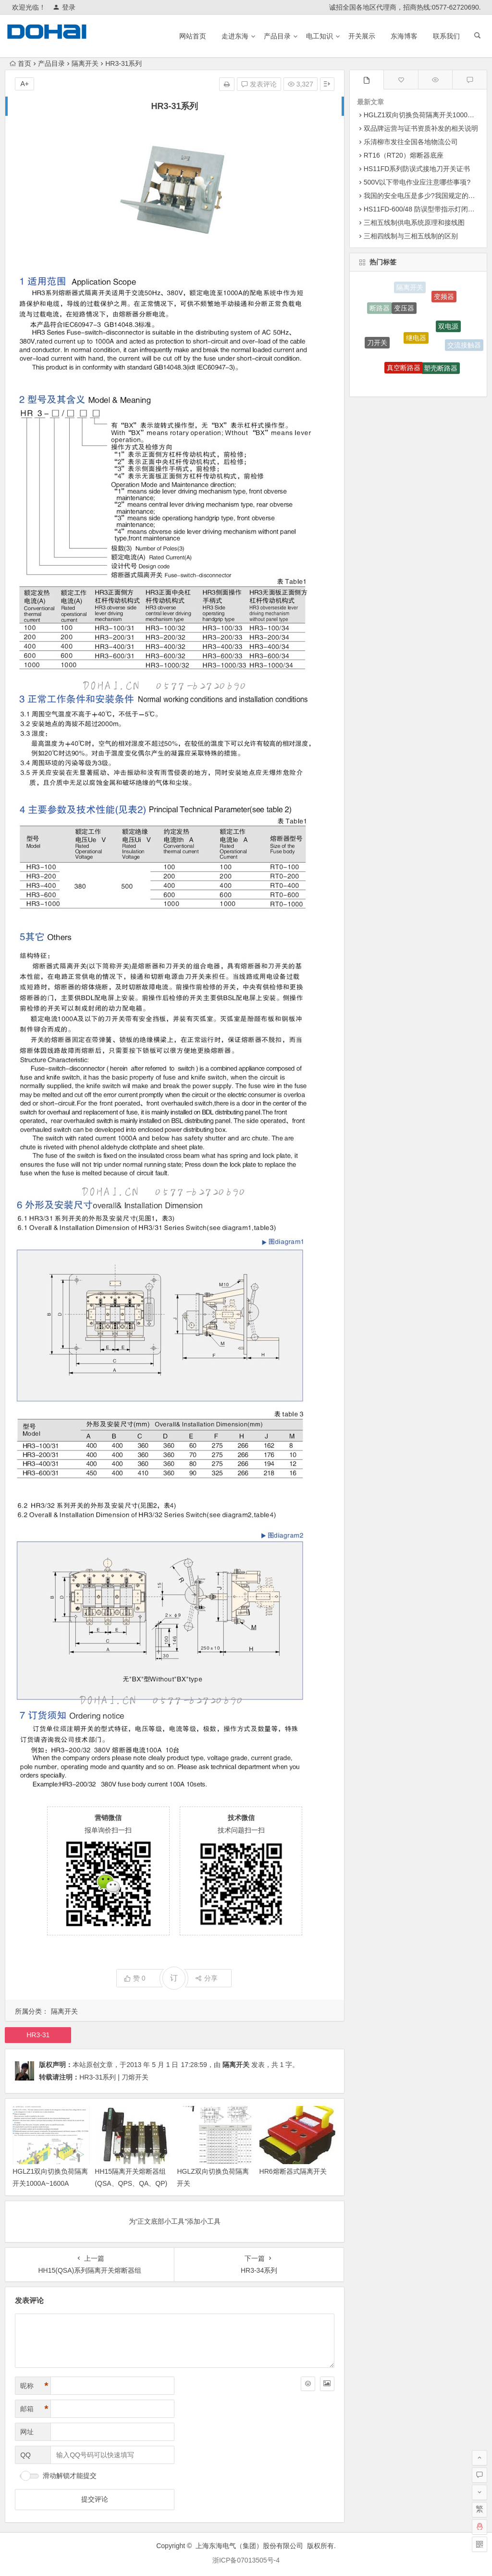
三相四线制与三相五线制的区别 (411, 236)
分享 (206, 1978)
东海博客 (404, 36)
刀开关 (377, 345)
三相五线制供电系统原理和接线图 (414, 222)
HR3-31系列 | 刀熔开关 (113, 2077)
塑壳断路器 (440, 370)
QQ (25, 2455)
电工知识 (319, 36)
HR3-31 (37, 2035)
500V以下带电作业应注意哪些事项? (417, 182)
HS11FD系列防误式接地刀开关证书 (417, 169)
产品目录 (277, 36)
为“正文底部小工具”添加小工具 (175, 2221)
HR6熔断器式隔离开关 (293, 2171)
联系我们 (446, 36)
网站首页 (192, 36)
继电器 (416, 342)
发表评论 (259, 84)
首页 (20, 63)
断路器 (379, 309)
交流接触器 (464, 345)
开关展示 (361, 36)
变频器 (444, 298)
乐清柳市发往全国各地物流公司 (411, 142)
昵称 (34, 2386)
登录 (64, 7)
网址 (27, 2432)
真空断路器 (403, 370)
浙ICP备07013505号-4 (246, 2560)
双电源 (448, 330)
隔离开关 (85, 63)
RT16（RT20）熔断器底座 (403, 155)
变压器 (404, 312)
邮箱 (34, 2409)
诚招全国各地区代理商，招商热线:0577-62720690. (405, 7)
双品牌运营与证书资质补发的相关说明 (421, 128)
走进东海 (234, 36)
